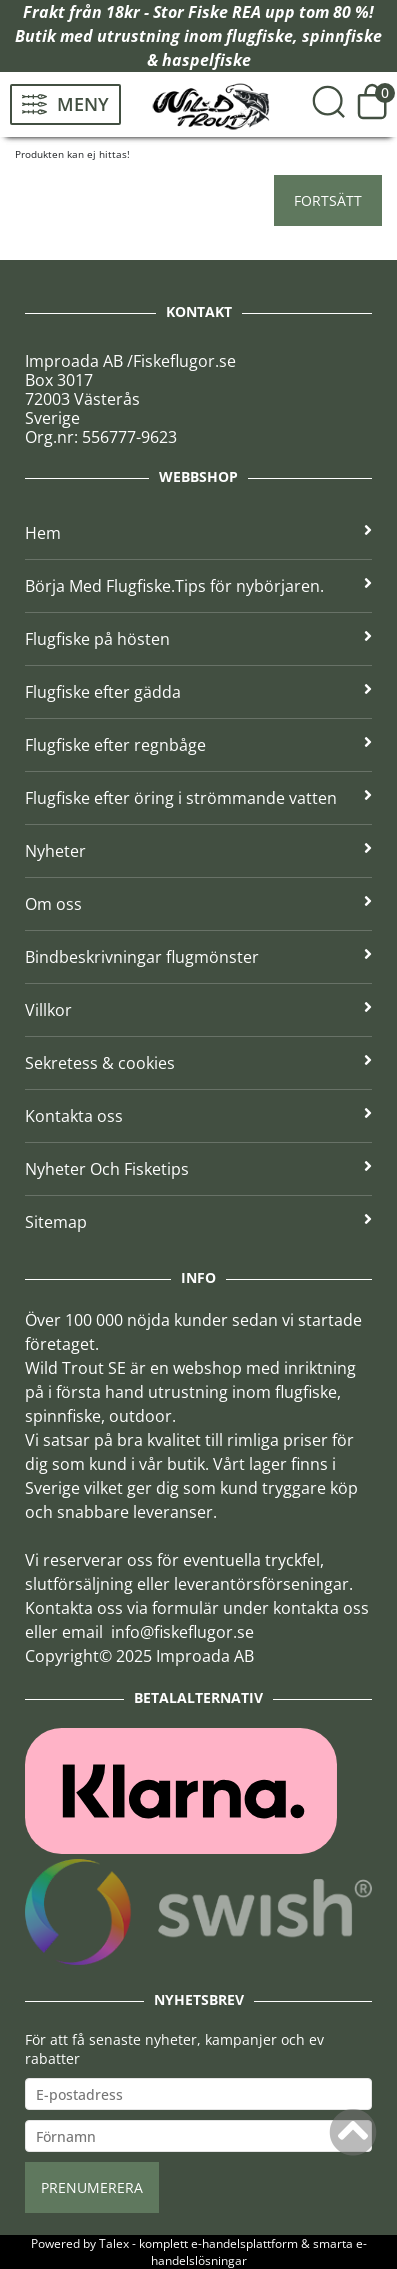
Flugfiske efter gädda (198, 692)
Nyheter (198, 851)
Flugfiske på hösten (198, 639)
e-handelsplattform (244, 2243)
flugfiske (259, 36)
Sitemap (198, 1222)
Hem (198, 533)
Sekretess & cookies (198, 1063)
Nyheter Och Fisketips (198, 1169)
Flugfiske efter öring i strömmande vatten (198, 798)
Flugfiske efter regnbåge (198, 745)
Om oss (198, 904)
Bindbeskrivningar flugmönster (198, 957)
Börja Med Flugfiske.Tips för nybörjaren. (198, 586)
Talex (114, 2243)
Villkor (198, 1010)
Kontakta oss (198, 1116)
